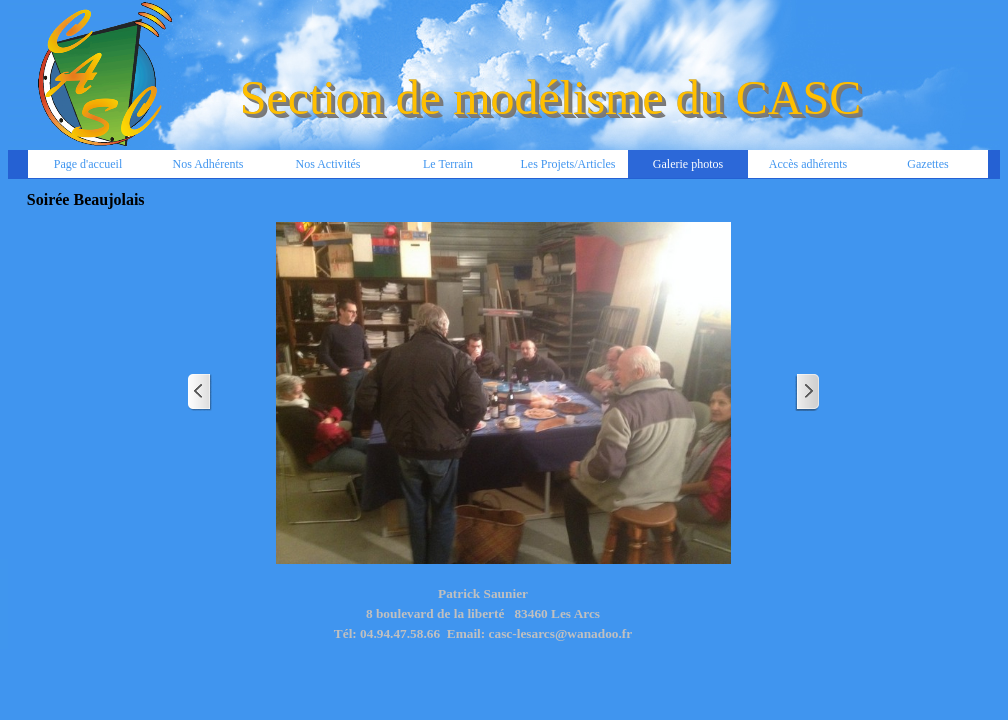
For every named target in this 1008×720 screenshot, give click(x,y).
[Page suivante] (807, 392)
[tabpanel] (483, 624)
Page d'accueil (88, 164)
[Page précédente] (200, 392)
